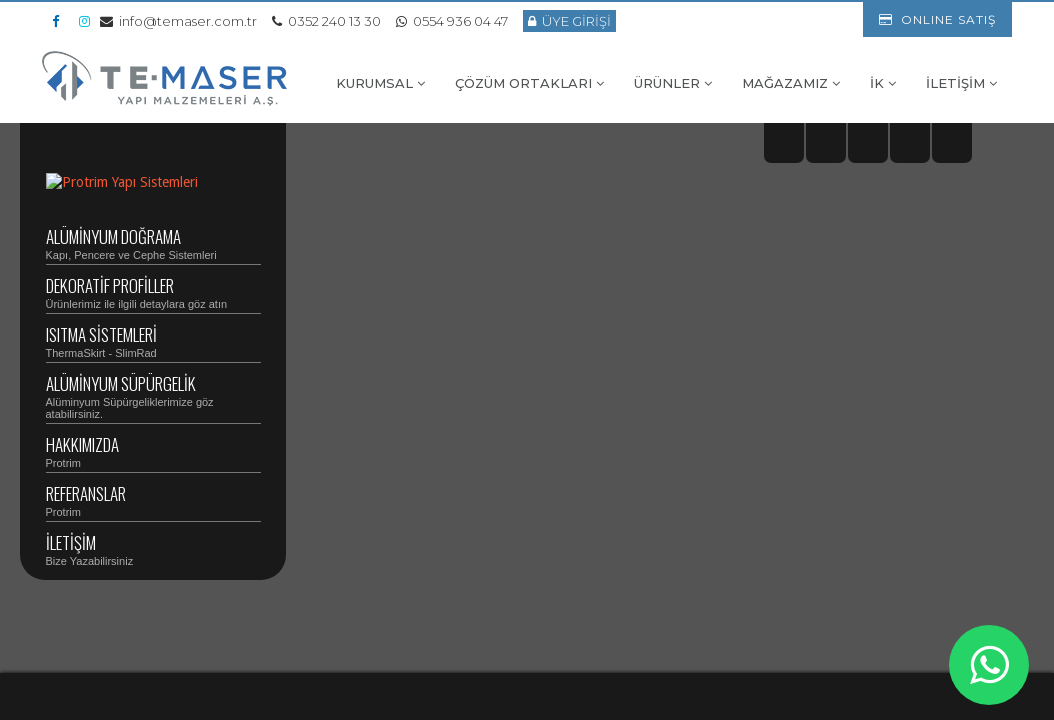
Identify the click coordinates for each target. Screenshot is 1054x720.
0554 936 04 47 (452, 21)
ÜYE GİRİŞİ (569, 21)
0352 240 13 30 (326, 21)
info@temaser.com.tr (178, 21)
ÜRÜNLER (673, 83)
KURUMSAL (380, 83)
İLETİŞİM (961, 83)
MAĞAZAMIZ (791, 83)
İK (883, 83)
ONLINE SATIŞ (937, 19)
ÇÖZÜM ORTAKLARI (529, 83)
